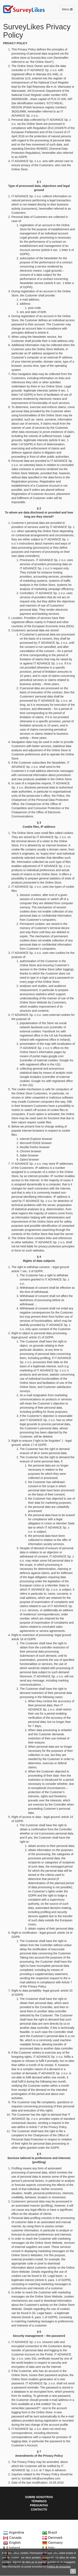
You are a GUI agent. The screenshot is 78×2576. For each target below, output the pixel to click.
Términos (39, 2501)
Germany (52, 2543)
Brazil (49, 2532)
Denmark (52, 2538)
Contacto (39, 2509)
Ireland (11, 2548)
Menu (67, 9)
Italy (48, 2548)
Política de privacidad (59, 2566)
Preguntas (39, 2505)
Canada (12, 2538)
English (12, 2543)
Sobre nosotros (39, 2497)
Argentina (13, 2532)
